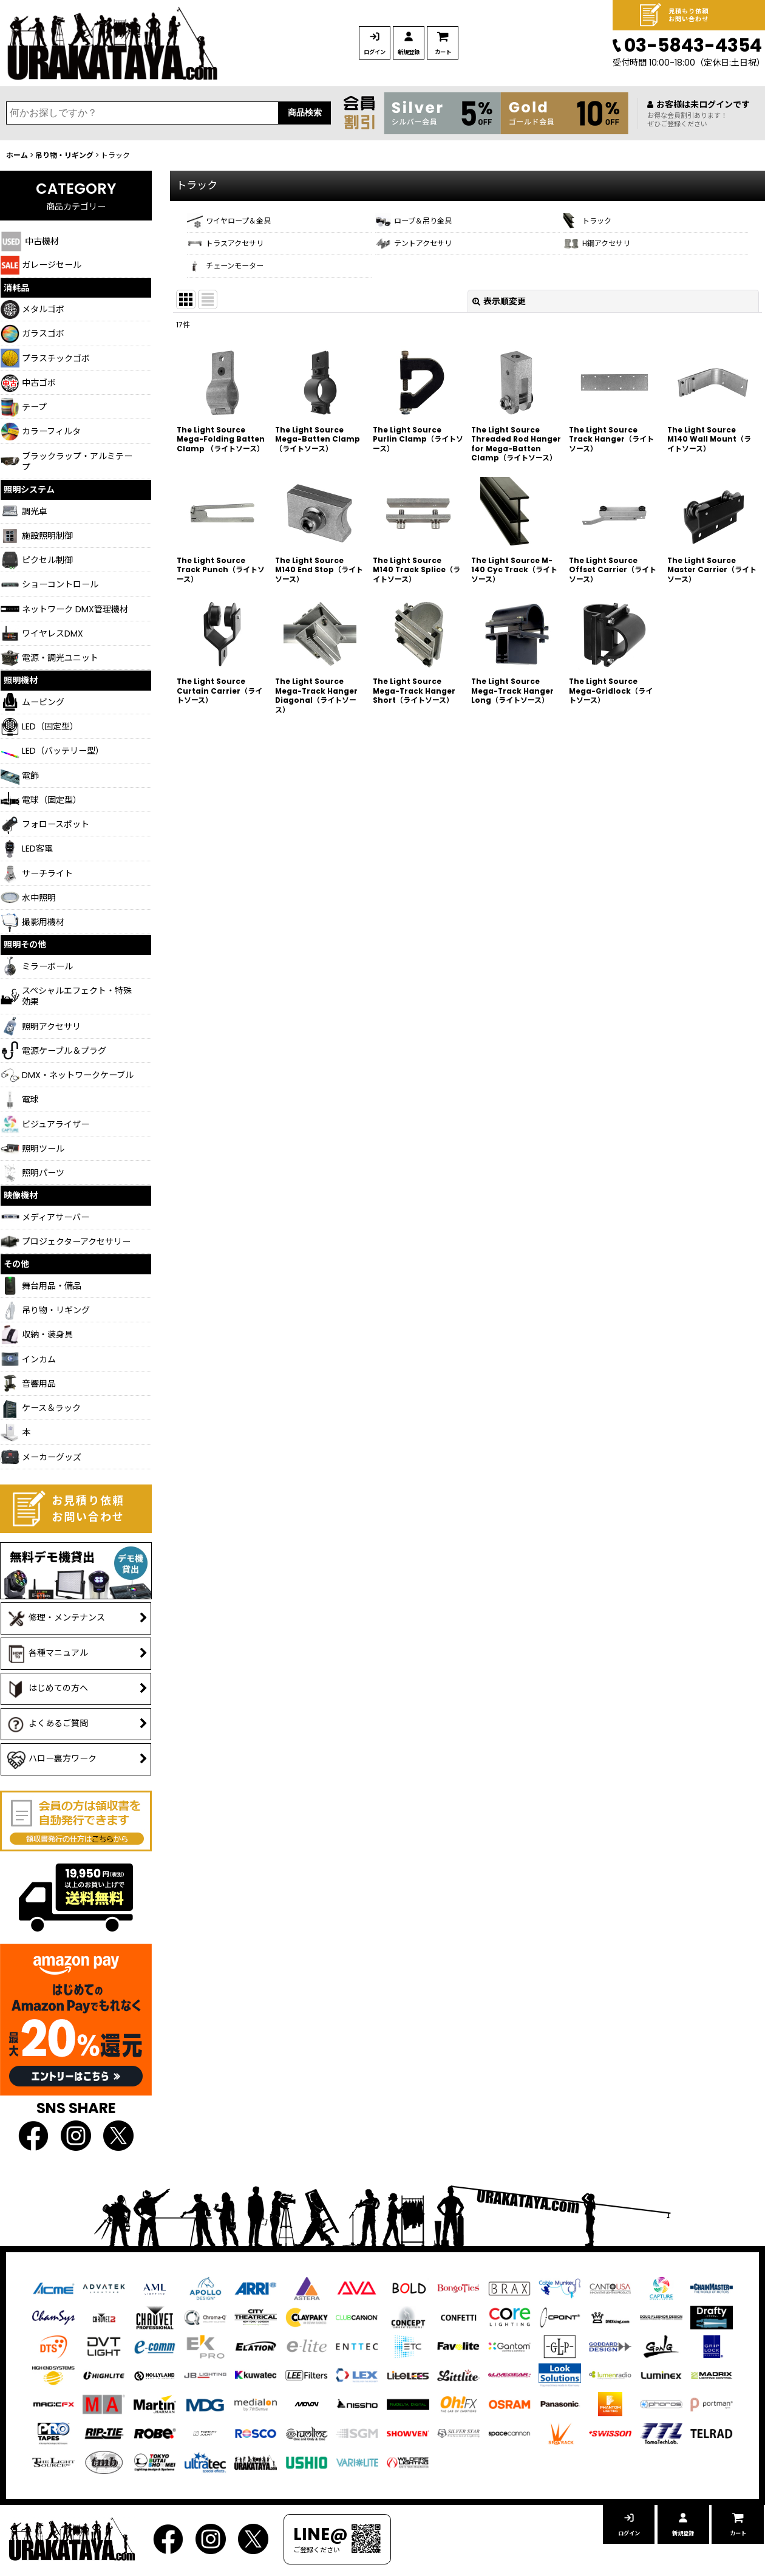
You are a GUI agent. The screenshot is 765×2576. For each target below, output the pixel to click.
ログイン (391, 52)
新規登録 (458, 52)
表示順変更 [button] (499, 323)
